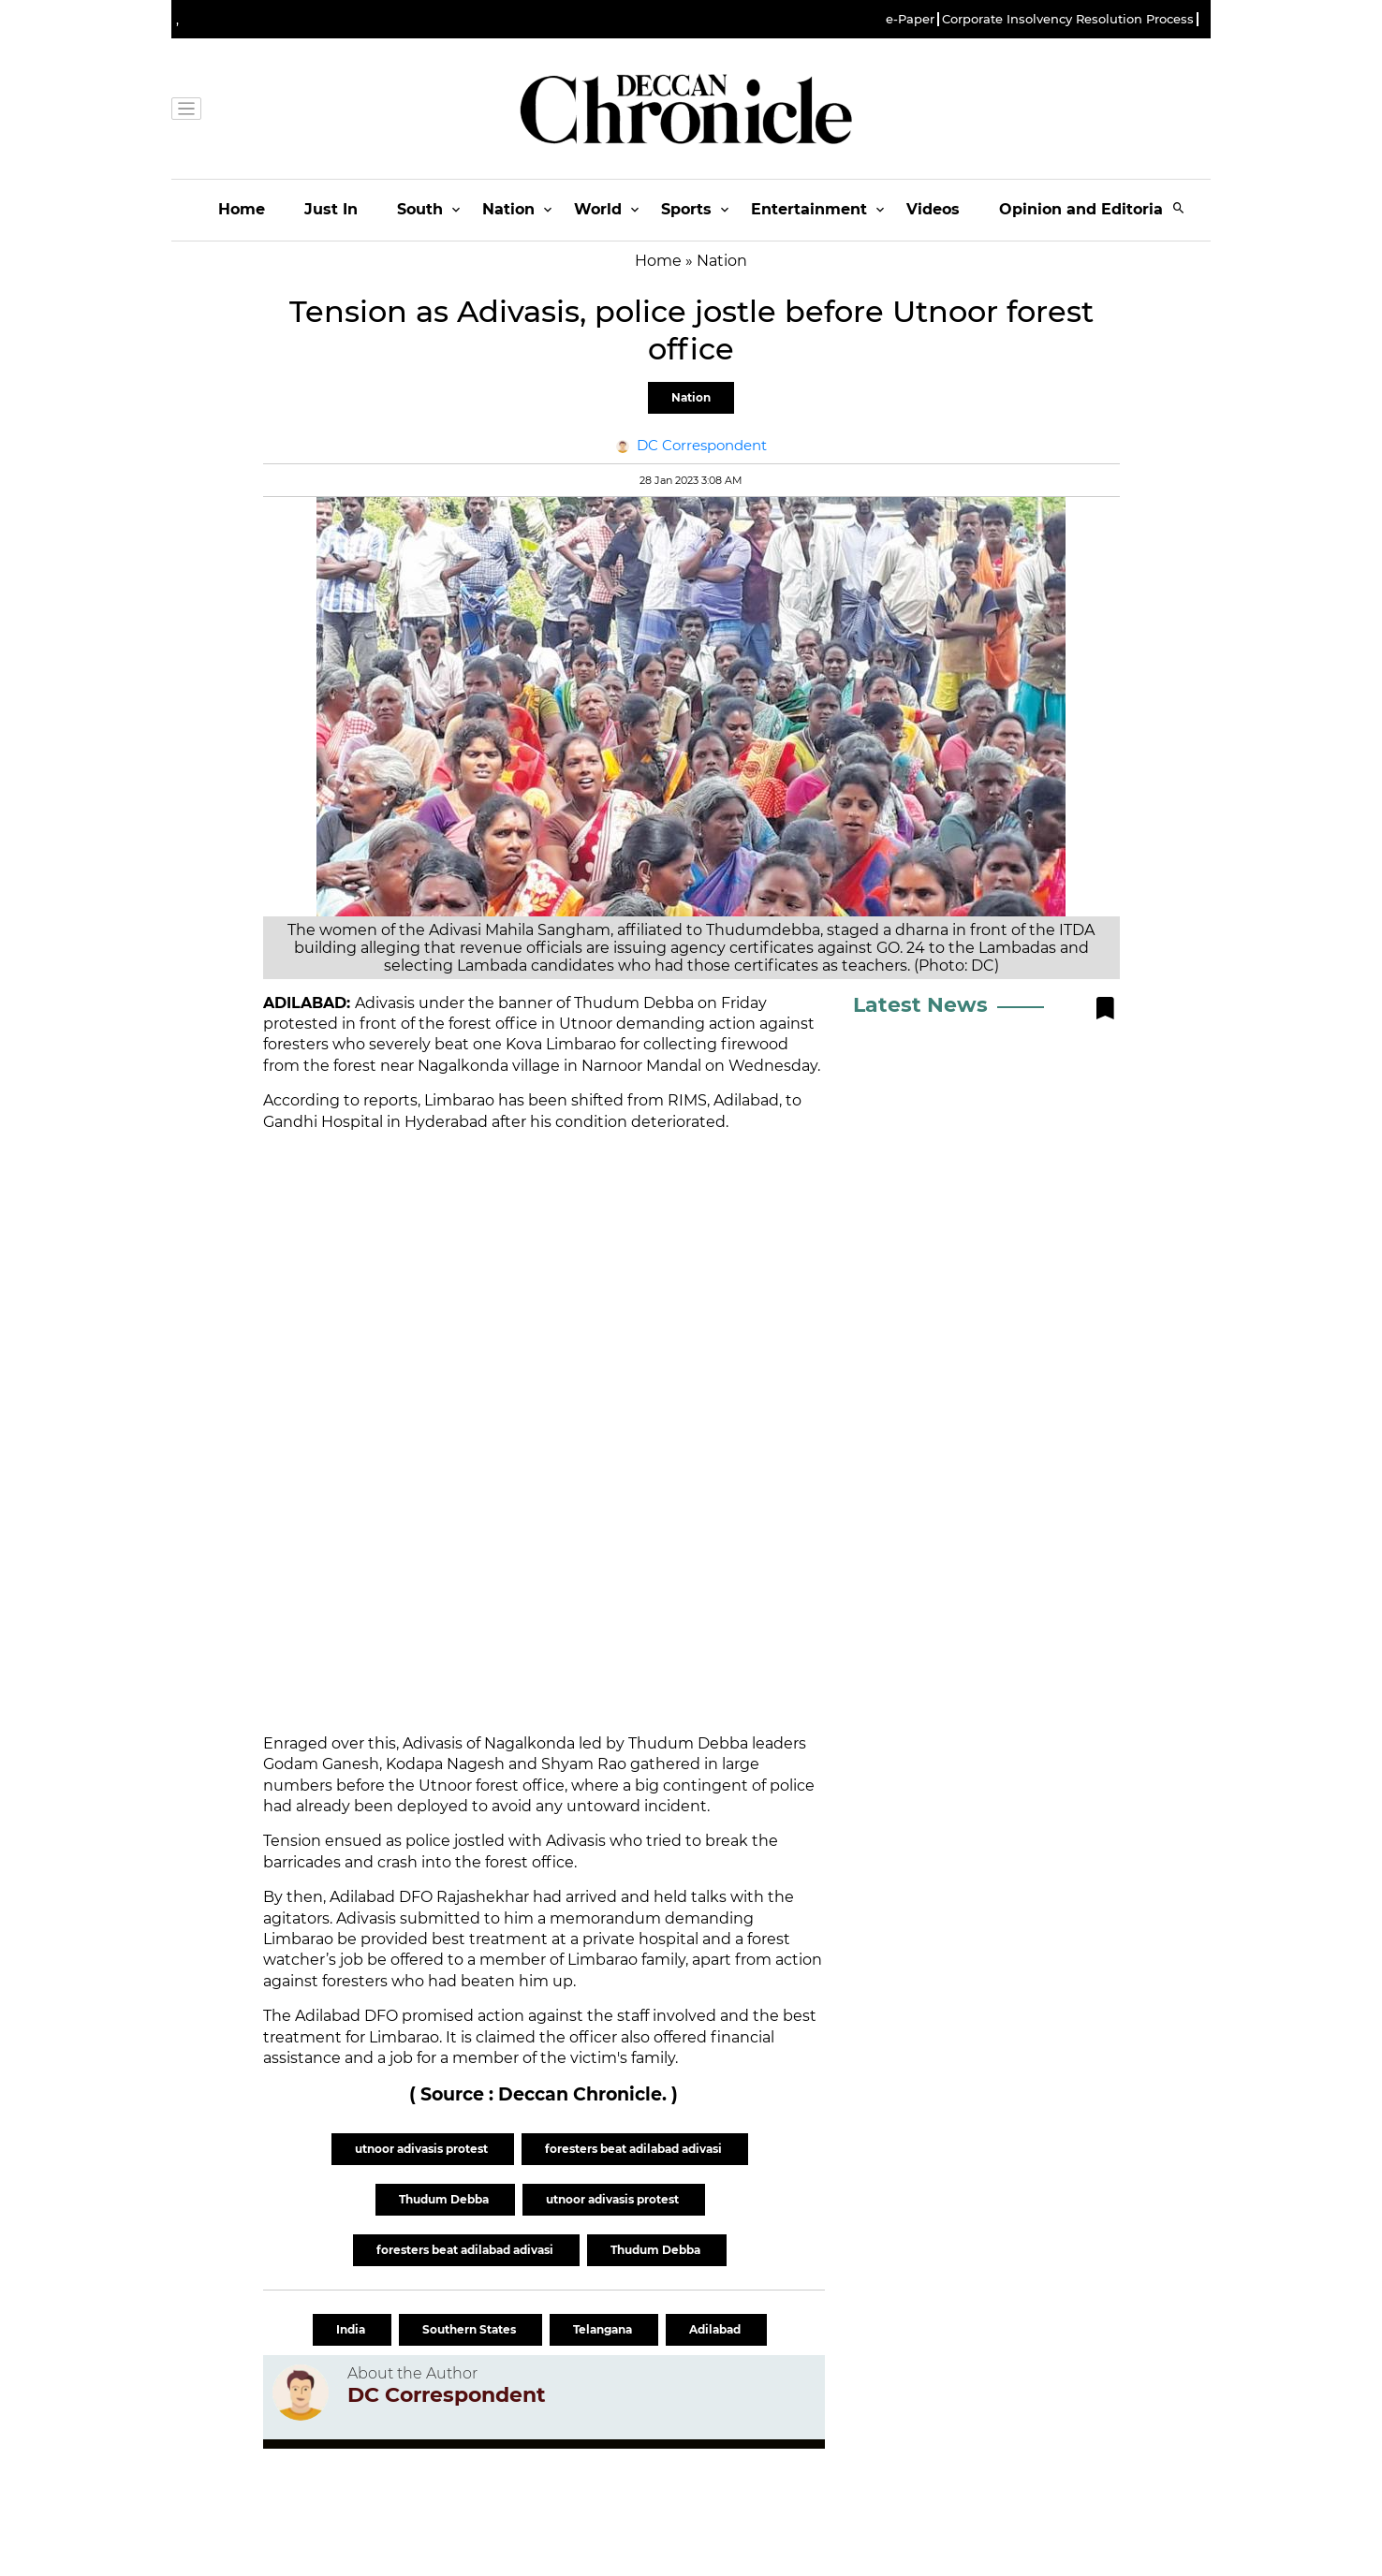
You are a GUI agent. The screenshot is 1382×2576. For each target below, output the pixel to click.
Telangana (604, 2329)
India (352, 2329)
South (420, 209)
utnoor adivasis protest (423, 2149)
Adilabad (716, 2329)
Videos (933, 209)
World (598, 209)
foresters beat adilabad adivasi (635, 2149)
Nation (508, 209)
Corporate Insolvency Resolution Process (1068, 19)
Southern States (470, 2329)
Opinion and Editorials (1087, 209)
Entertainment (809, 209)
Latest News (920, 1004)
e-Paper (910, 19)
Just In (331, 209)
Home (241, 209)
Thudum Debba (445, 2199)
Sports (686, 209)
